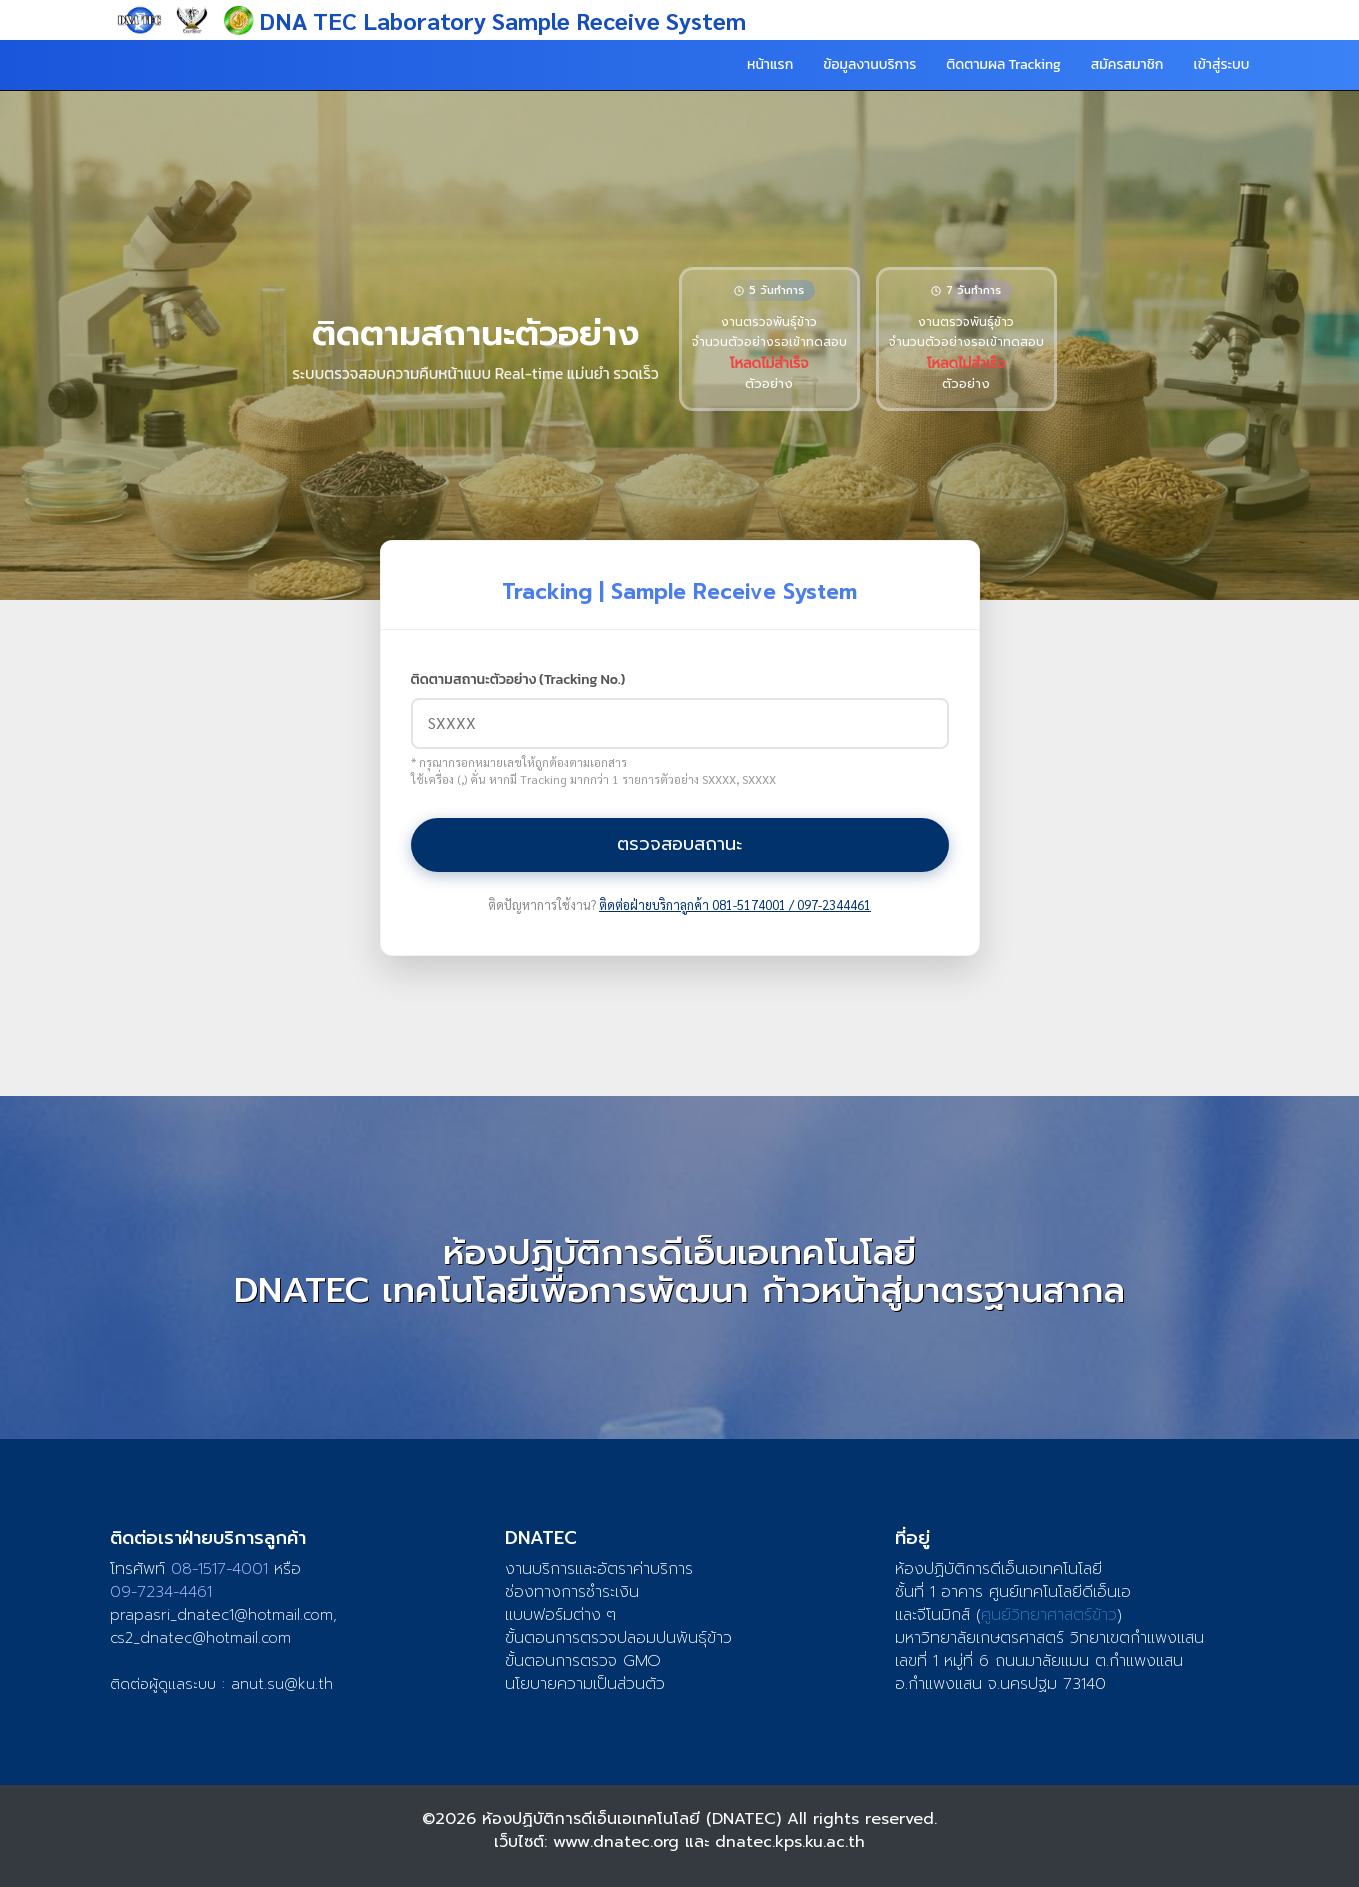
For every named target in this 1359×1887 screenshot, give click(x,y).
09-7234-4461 (161, 1592)
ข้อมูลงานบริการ (869, 64)
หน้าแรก (770, 64)
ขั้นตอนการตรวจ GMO (583, 1661)
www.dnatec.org (616, 1842)
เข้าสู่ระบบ (1221, 64)
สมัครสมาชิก (1127, 64)
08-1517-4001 (219, 1569)
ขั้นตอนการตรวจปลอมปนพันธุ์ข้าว (618, 1638)
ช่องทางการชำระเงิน (572, 1592)
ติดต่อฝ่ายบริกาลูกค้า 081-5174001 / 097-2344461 (735, 905)
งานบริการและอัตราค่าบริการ (599, 1569)
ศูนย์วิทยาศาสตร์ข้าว (1049, 1615)
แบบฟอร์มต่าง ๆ (560, 1615)
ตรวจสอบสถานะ (679, 844)
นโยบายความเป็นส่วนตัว (585, 1684)
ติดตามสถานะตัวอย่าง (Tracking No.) (518, 680)
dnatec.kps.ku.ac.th (790, 1842)
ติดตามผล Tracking (1003, 64)
